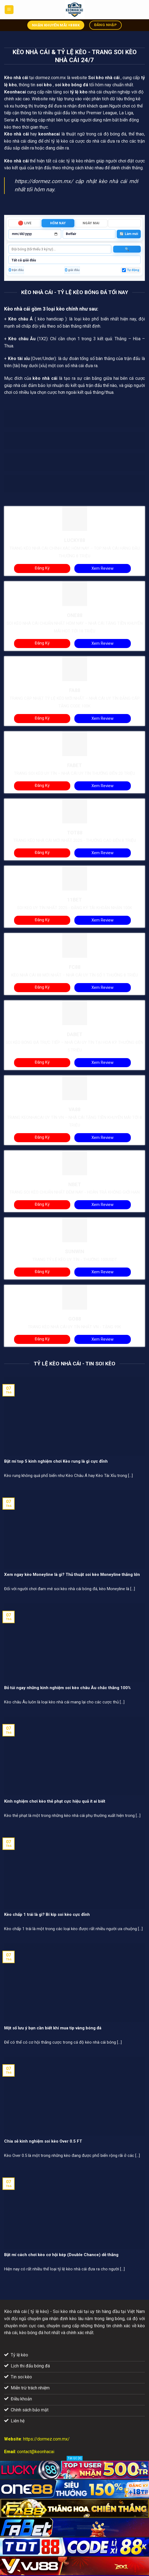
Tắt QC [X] (75, 2458)
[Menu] (9, 9)
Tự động (133, 270)
